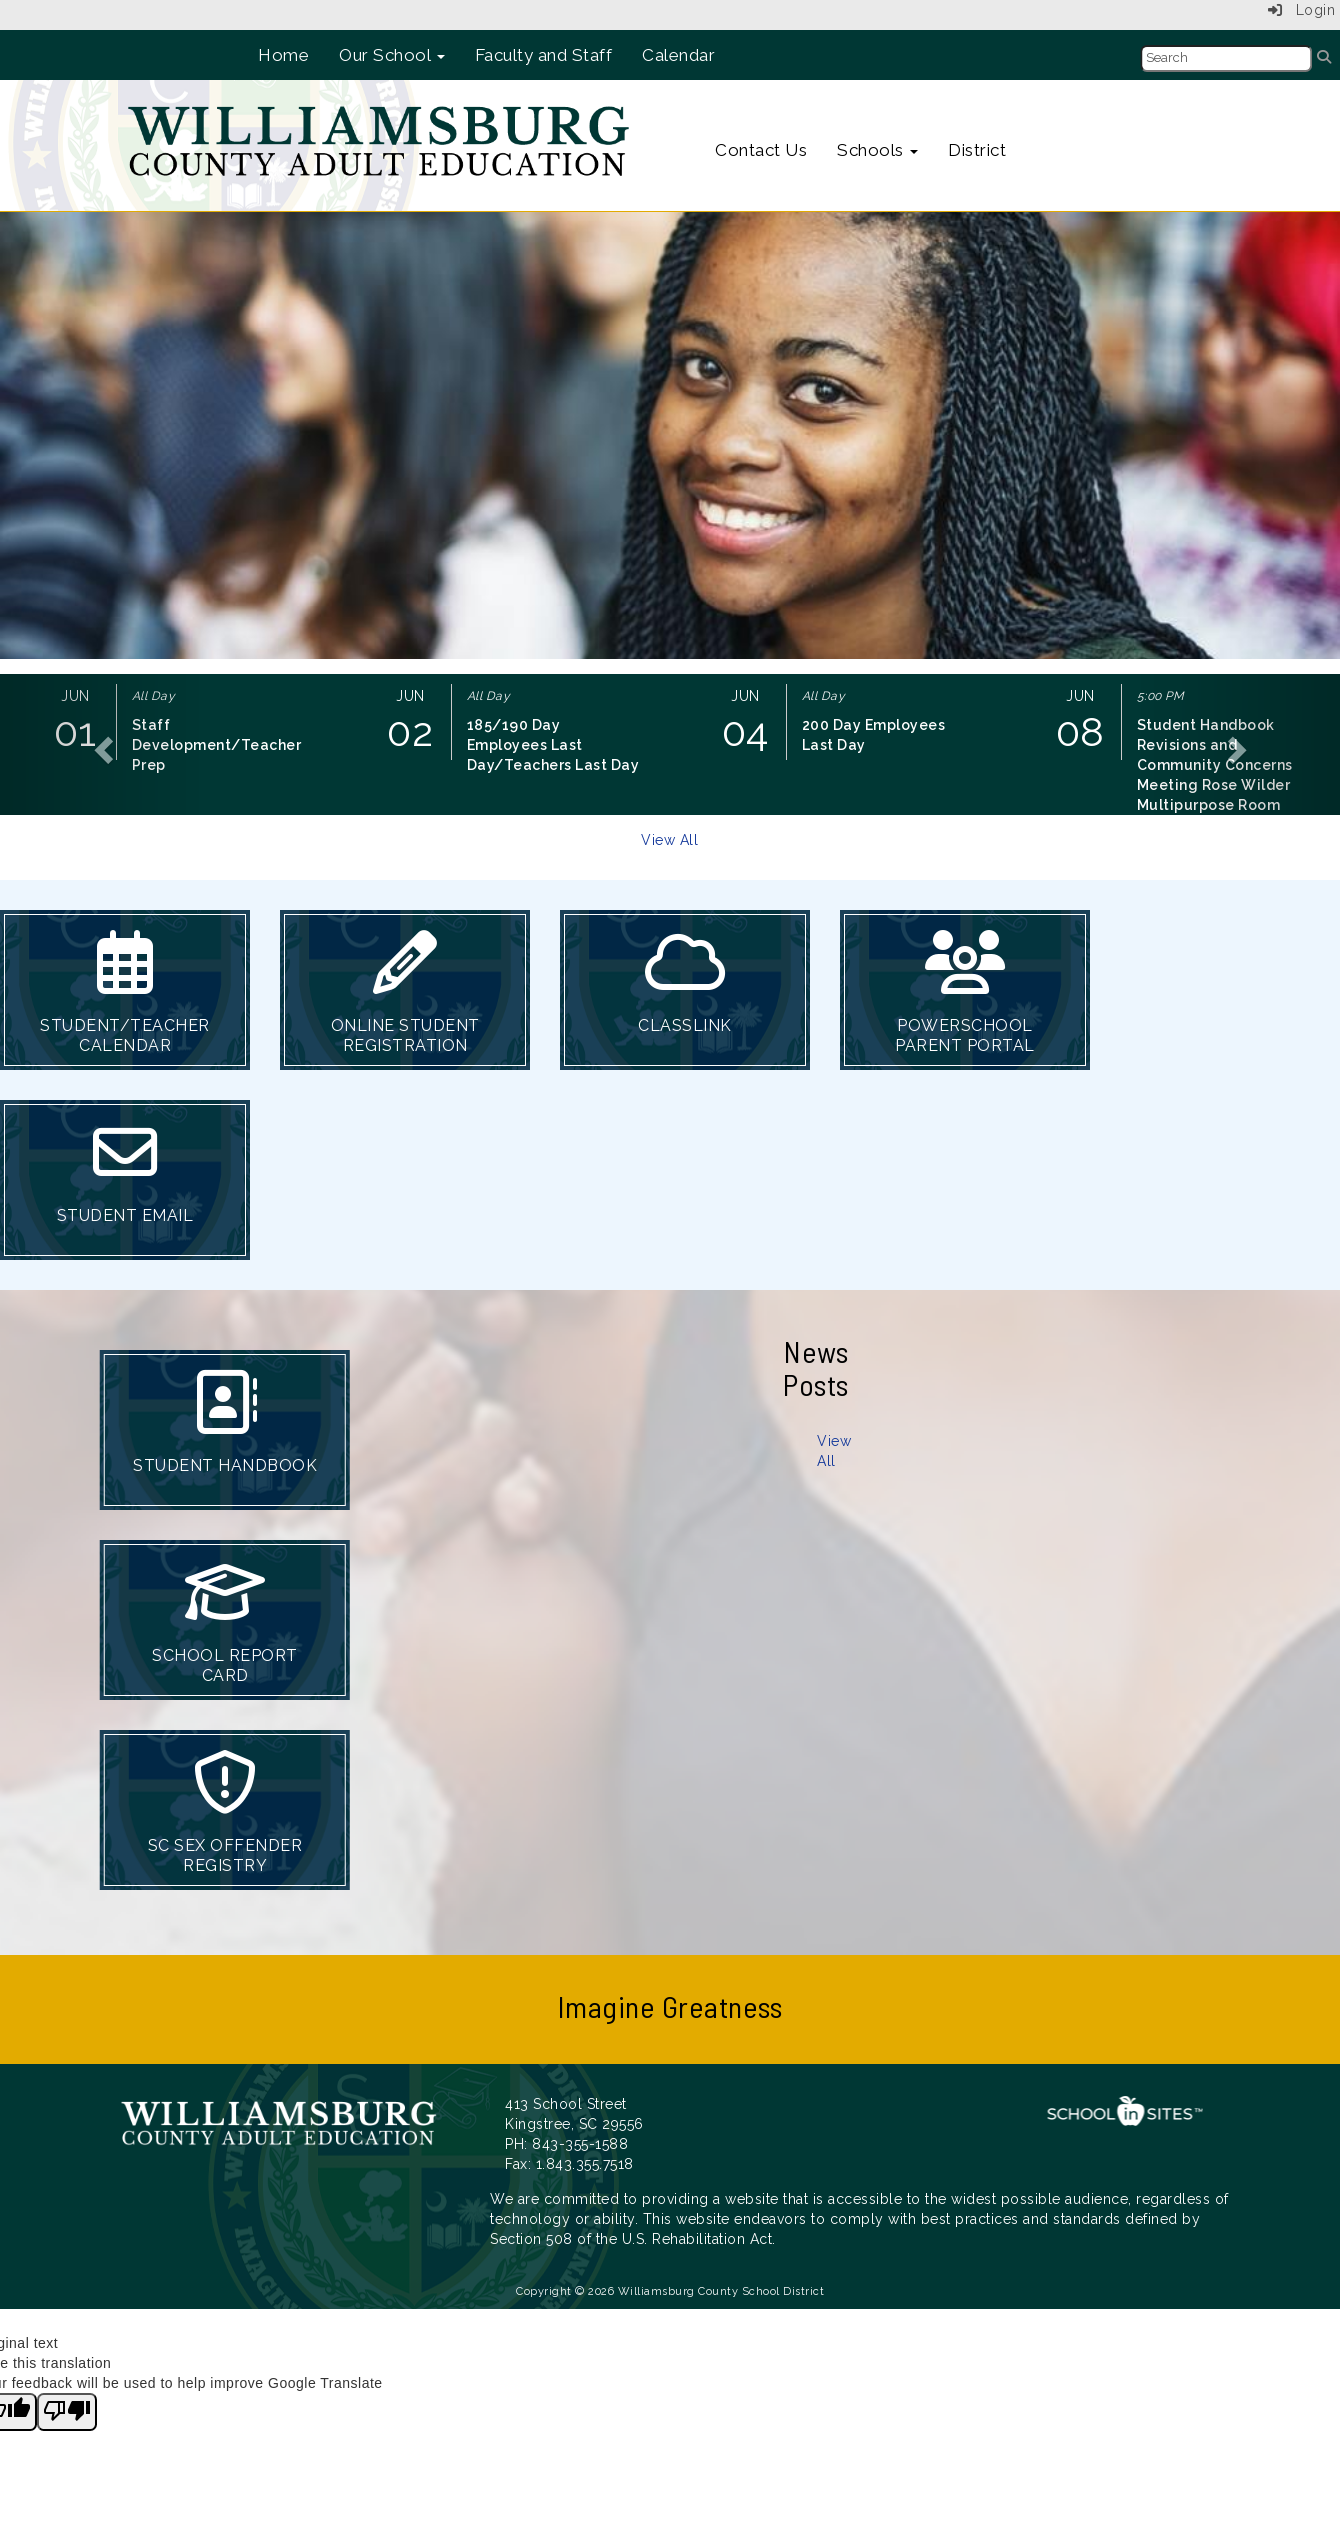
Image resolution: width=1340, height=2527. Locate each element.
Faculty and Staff (544, 55)
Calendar (678, 55)
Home (283, 55)
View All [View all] (669, 840)
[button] (100, 744)
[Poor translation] (67, 2412)
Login (1302, 10)
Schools (877, 150)
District (977, 150)
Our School (392, 55)
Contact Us (761, 150)
